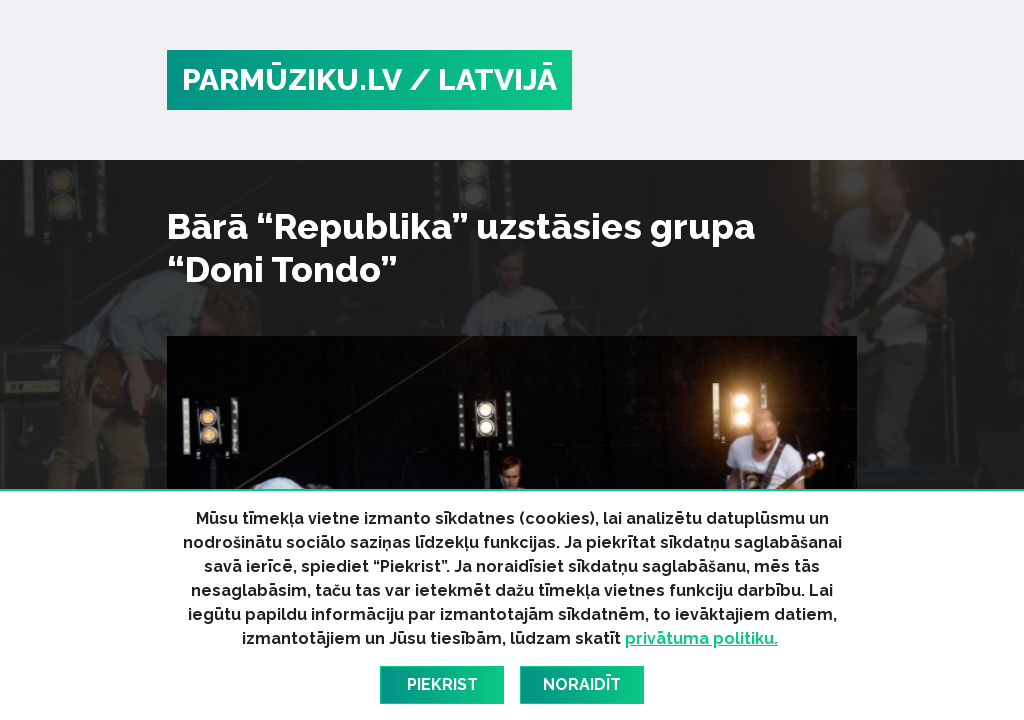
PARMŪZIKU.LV (292, 79)
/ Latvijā (483, 79)
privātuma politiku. (701, 638)
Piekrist (442, 684)
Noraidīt (582, 684)
